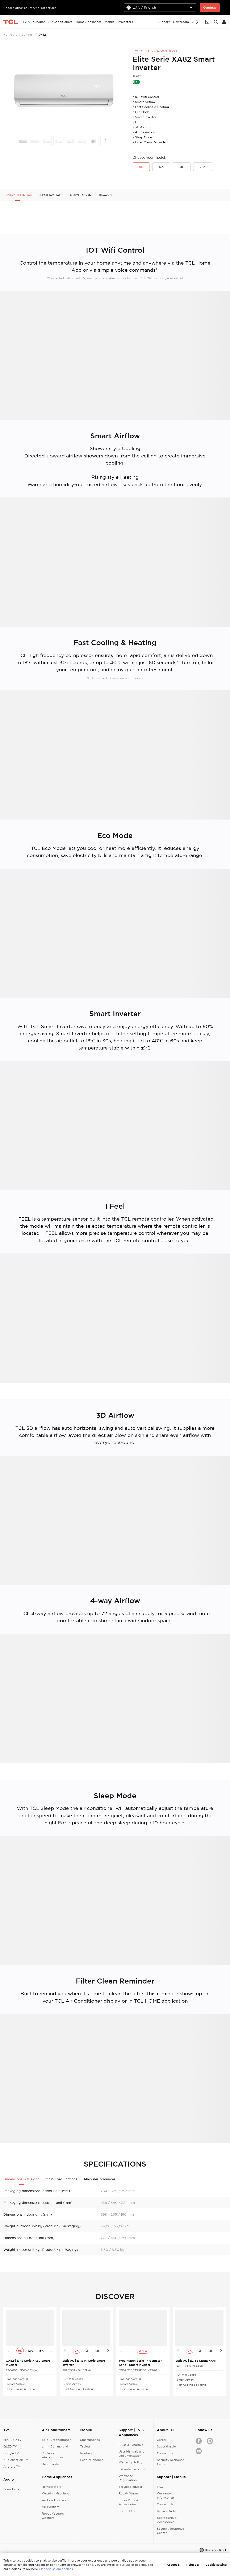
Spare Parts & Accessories (128, 2502)
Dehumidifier (51, 2464)
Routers (86, 2453)
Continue (210, 7)
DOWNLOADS (80, 195)
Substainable (166, 2446)
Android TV (11, 2466)
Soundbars (11, 2489)
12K (161, 167)
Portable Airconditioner (52, 2455)
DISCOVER (105, 195)
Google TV (11, 2453)
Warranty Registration (128, 2478)
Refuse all (193, 2565)
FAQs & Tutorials (131, 2445)
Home (7, 34)
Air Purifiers (50, 2507)
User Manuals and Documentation (132, 2454)
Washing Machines (55, 2493)
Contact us (165, 2453)
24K (202, 167)
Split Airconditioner (56, 2440)
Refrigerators (51, 2487)
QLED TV (10, 2446)
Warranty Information (165, 2495)
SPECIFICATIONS (50, 195)
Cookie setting (216, 2565)
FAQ (160, 2487)
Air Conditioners (54, 2500)
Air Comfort (25, 34)
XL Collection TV (15, 2460)
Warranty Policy (130, 2462)
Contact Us (127, 2511)
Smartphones (90, 2440)
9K (141, 167)
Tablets (85, 2446)
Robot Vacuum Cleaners (53, 2516)
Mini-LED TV (12, 2440)
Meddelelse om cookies (56, 2569)
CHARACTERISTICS (17, 195)
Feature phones (91, 2460)
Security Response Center (170, 2462)
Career (162, 2440)
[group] (64, 90)
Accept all (174, 2565)
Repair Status (128, 2493)
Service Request (130, 2487)
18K (181, 167)
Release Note (166, 2511)
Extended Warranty (133, 2469)
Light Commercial (55, 2446)
